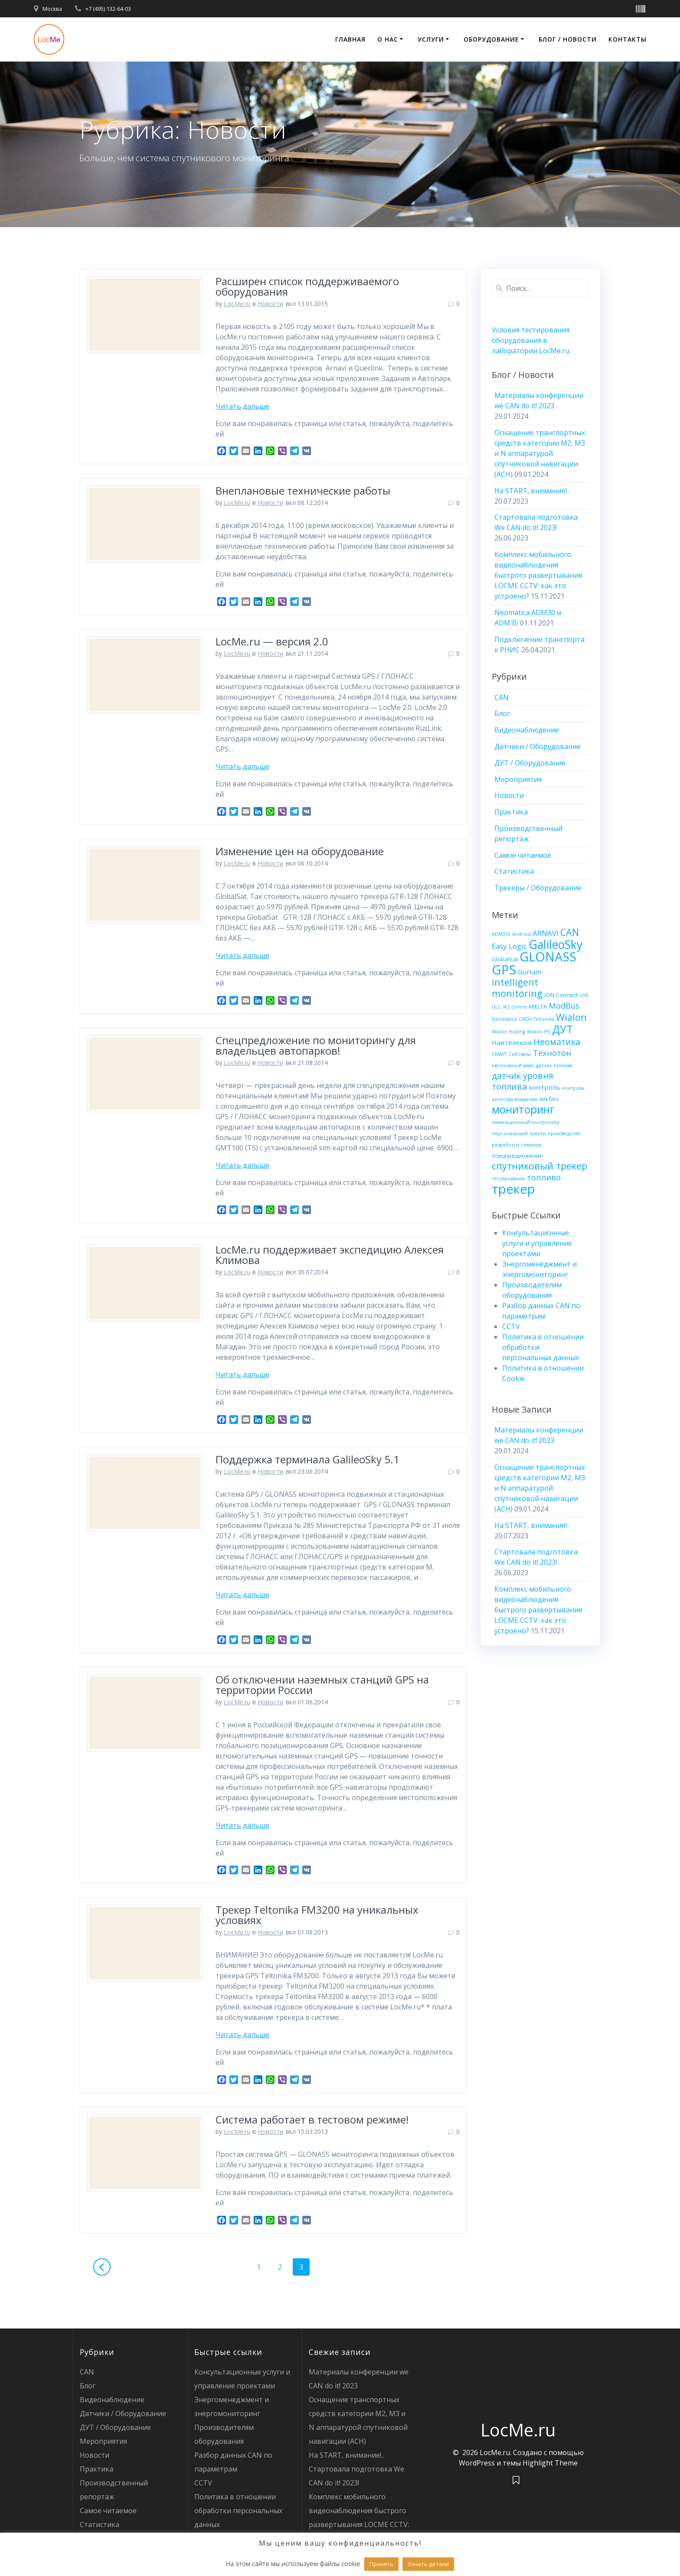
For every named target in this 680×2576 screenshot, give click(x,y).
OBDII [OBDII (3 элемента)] (525, 1019)
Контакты (627, 39)
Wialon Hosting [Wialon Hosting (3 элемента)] (508, 1032)
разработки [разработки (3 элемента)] (505, 1145)
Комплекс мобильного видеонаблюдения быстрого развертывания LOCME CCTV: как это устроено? (538, 575)
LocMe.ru (237, 304)
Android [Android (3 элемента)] (521, 934)
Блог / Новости (568, 39)
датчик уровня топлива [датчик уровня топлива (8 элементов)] (522, 1081)
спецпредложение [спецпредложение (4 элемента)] (517, 1155)
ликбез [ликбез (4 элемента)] (549, 1099)
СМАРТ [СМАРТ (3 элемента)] (499, 1054)
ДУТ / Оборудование (530, 763)
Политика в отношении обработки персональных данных (238, 2510)
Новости (270, 304)
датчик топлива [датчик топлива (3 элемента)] (554, 1065)
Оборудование (491, 39)
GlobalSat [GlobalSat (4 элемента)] (505, 959)
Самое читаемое (522, 855)
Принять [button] (381, 2564)
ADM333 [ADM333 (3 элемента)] (501, 934)
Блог (502, 713)
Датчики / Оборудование (537, 746)
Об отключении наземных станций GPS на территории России (322, 1684)
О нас (387, 39)
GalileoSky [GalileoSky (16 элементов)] (555, 944)
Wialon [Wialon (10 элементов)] (571, 1017)
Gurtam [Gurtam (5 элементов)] (530, 971)
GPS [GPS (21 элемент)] (504, 969)
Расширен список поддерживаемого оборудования (307, 286)
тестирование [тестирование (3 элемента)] (508, 1179)
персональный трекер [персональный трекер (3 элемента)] (519, 1133)
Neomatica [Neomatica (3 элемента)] (504, 1019)
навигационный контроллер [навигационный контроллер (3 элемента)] (525, 1122)
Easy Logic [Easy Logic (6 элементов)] (509, 946)
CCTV (511, 1326)
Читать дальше (242, 406)
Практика (511, 812)
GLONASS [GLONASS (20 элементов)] (548, 956)
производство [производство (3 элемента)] (564, 1133)
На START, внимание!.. (531, 490)
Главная (350, 39)
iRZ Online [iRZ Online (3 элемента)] (515, 1007)
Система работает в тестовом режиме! (312, 2119)
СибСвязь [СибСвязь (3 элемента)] (520, 1054)
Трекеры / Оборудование (538, 887)
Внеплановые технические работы (303, 490)
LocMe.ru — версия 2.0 (272, 641)
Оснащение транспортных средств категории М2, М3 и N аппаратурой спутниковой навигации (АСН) (539, 453)
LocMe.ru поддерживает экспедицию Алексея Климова (330, 1254)
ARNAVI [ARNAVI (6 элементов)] (546, 933)
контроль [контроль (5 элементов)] (544, 1087)
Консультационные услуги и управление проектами (537, 1243)
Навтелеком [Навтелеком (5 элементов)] (512, 1042)
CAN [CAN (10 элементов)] (569, 932)
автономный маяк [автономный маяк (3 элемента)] (513, 1065)
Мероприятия (518, 779)
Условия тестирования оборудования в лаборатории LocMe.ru (530, 340)
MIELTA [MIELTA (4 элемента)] (538, 1006)
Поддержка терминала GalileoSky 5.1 (307, 1459)
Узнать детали (428, 2564)
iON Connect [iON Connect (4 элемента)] (561, 995)
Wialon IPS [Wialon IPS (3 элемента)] (538, 1032)
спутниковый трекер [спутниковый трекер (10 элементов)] (539, 1165)
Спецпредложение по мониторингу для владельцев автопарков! (316, 1045)
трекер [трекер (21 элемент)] (513, 1189)
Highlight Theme (550, 2463)
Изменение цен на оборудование (300, 851)
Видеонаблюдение (526, 730)
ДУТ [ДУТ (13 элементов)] (562, 1029)
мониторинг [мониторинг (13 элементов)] (523, 1109)
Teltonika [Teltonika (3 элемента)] (543, 1019)
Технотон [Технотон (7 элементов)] (552, 1053)
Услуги (431, 39)
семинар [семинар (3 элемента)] (531, 1145)
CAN (501, 697)
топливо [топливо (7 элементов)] (544, 1177)
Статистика (514, 871)
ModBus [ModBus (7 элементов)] (564, 1005)
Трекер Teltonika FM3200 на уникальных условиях (317, 1914)
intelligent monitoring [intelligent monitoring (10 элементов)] (517, 988)
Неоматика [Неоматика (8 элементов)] (556, 1042)
